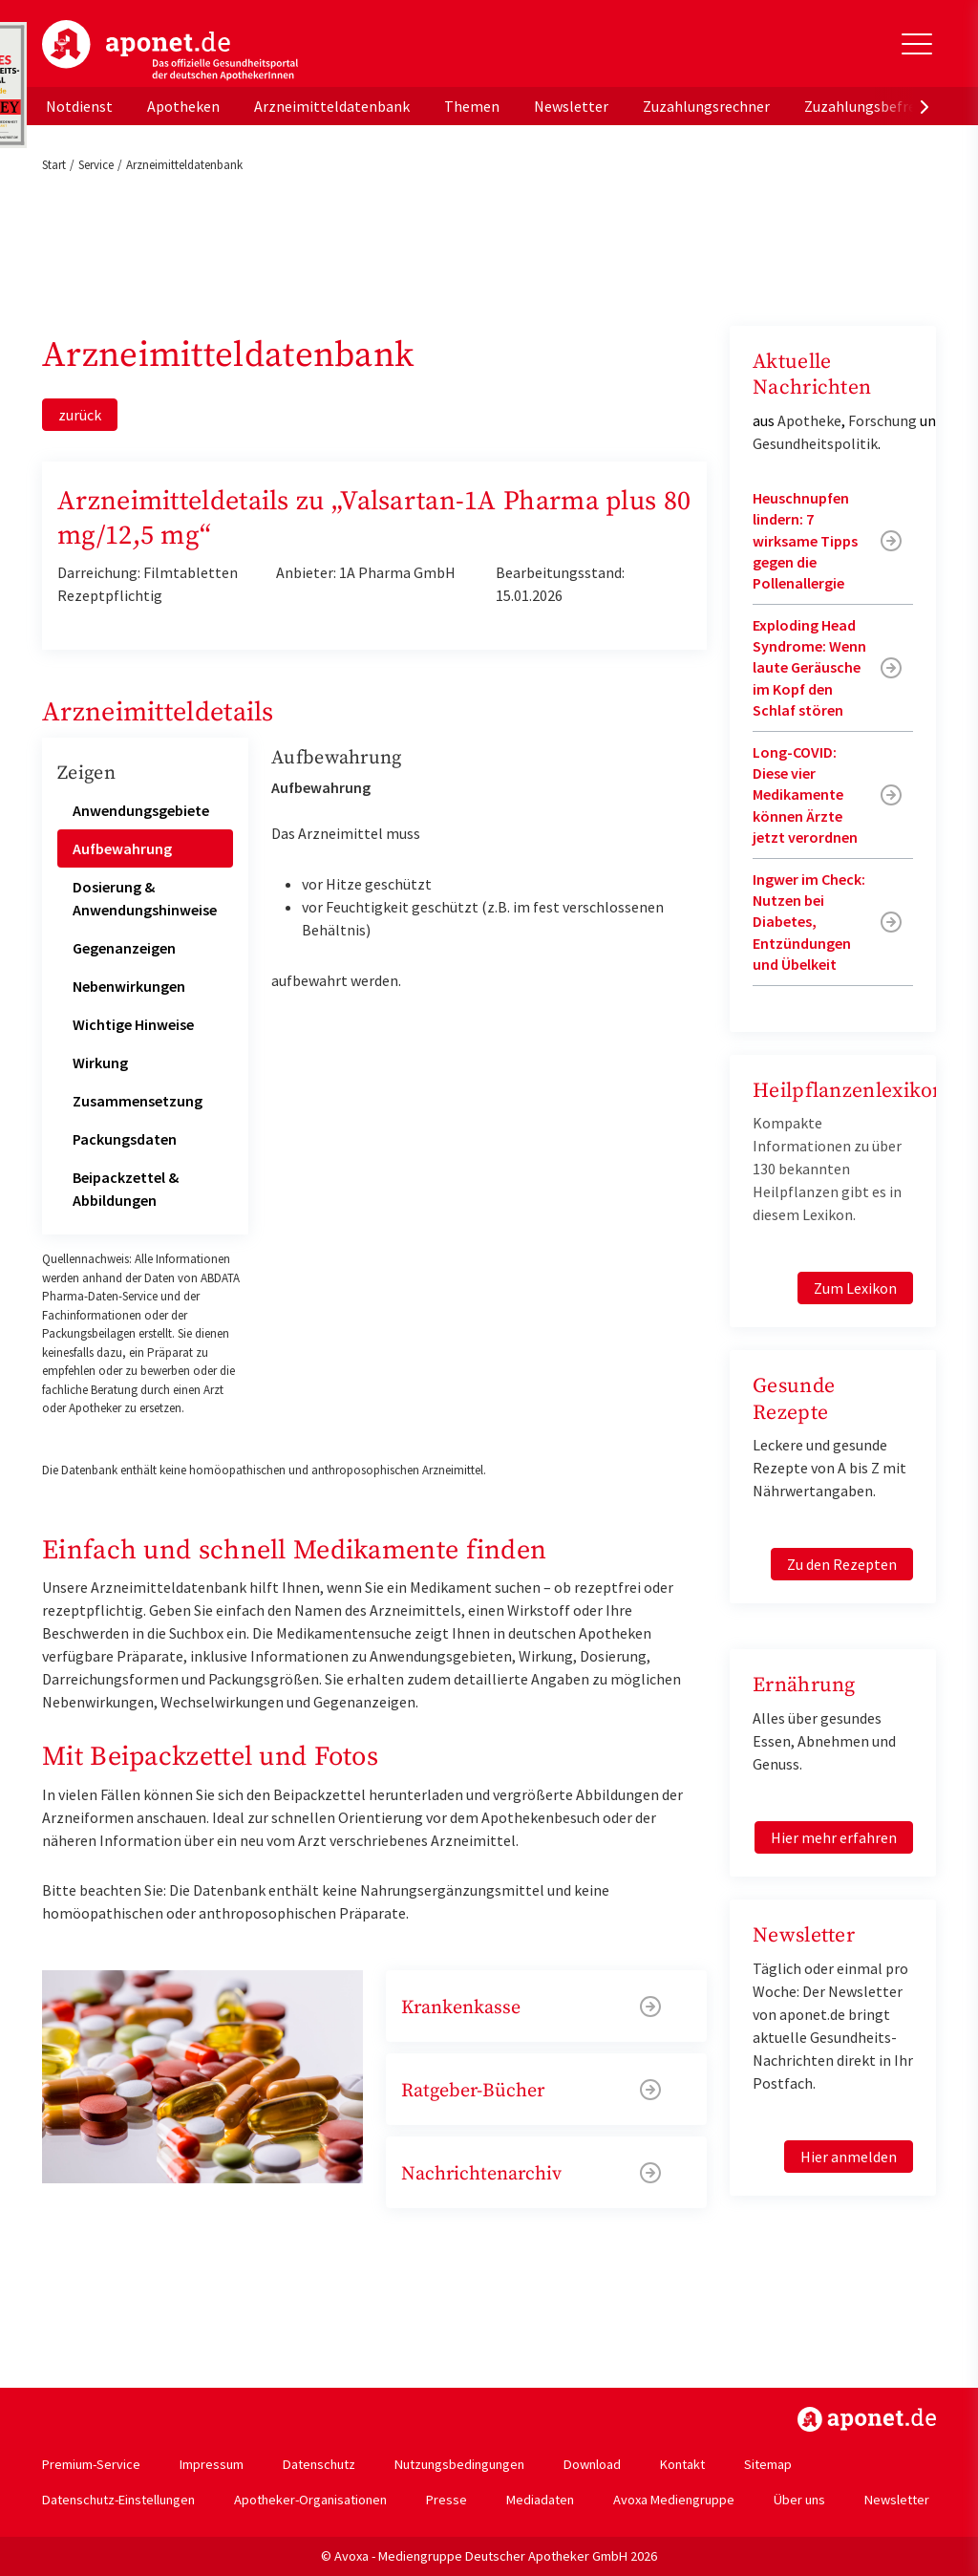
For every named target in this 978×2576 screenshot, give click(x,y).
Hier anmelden (848, 2156)
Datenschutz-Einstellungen (118, 2499)
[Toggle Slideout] (917, 44)
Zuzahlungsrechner (706, 106)
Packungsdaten (125, 1138)
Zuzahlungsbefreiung (874, 106)
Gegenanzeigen (124, 947)
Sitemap (768, 2464)
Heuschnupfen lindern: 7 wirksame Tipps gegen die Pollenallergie (805, 540)
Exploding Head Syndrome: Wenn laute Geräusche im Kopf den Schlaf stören (809, 667)
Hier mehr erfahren (834, 1837)
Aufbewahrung (122, 848)
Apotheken (183, 106)
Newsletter (571, 106)
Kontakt (682, 2464)
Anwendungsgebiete (141, 810)
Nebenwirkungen (129, 986)
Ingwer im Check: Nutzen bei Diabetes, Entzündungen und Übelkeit (809, 922)
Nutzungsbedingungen (459, 2464)
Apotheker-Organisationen (310, 2499)
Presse (446, 2499)
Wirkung (100, 1062)
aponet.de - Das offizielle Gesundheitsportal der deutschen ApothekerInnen (170, 50)
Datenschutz (319, 2464)
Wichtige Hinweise (133, 1024)
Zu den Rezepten (842, 1564)
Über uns (799, 2499)
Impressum (212, 2464)
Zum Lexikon (855, 1288)
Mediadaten (540, 2499)
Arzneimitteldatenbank (332, 106)
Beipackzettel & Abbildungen (126, 1189)
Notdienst (79, 106)
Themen (472, 106)
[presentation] (924, 106)
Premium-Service (91, 2464)
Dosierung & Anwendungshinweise (145, 898)
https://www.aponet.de (866, 2419)
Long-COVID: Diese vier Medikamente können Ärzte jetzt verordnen (805, 795)
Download (592, 2464)
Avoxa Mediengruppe (673, 2499)
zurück (79, 414)
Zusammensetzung (137, 1100)
